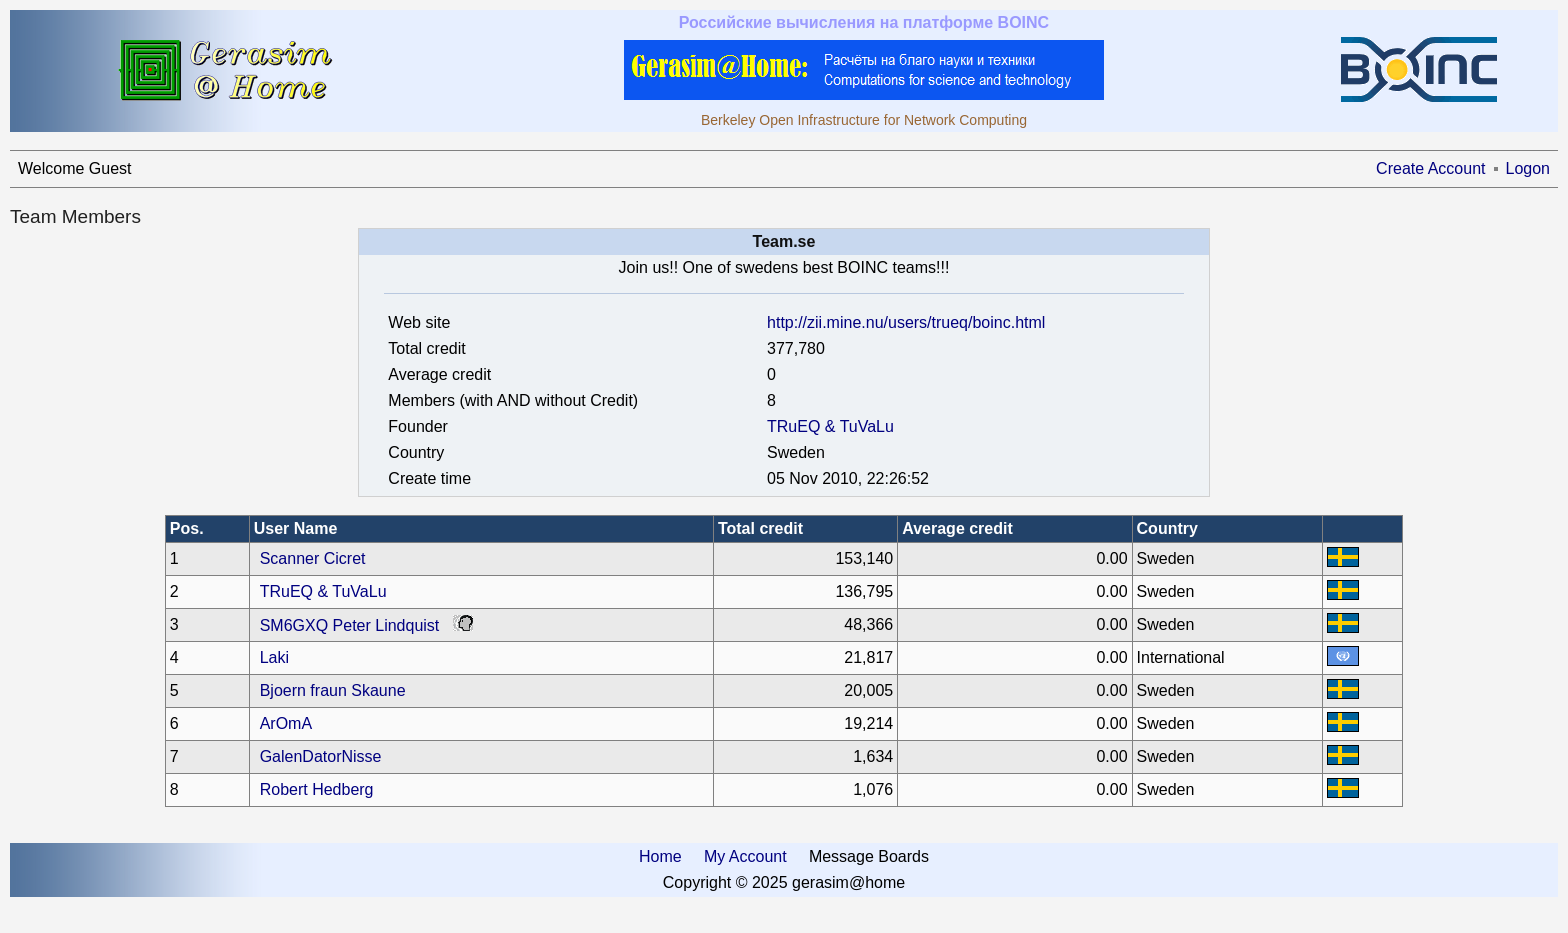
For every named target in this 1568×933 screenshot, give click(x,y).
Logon (1528, 168)
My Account (745, 856)
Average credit (957, 528)
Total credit (760, 528)
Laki (274, 657)
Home (660, 856)
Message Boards (869, 856)
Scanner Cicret (313, 558)
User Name (296, 528)
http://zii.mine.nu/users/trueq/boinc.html (906, 322)
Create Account (1430, 168)
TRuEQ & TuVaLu (830, 426)
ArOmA (286, 723)
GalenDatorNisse (321, 756)
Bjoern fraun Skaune (333, 690)
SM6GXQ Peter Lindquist (350, 625)
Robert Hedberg (317, 789)
